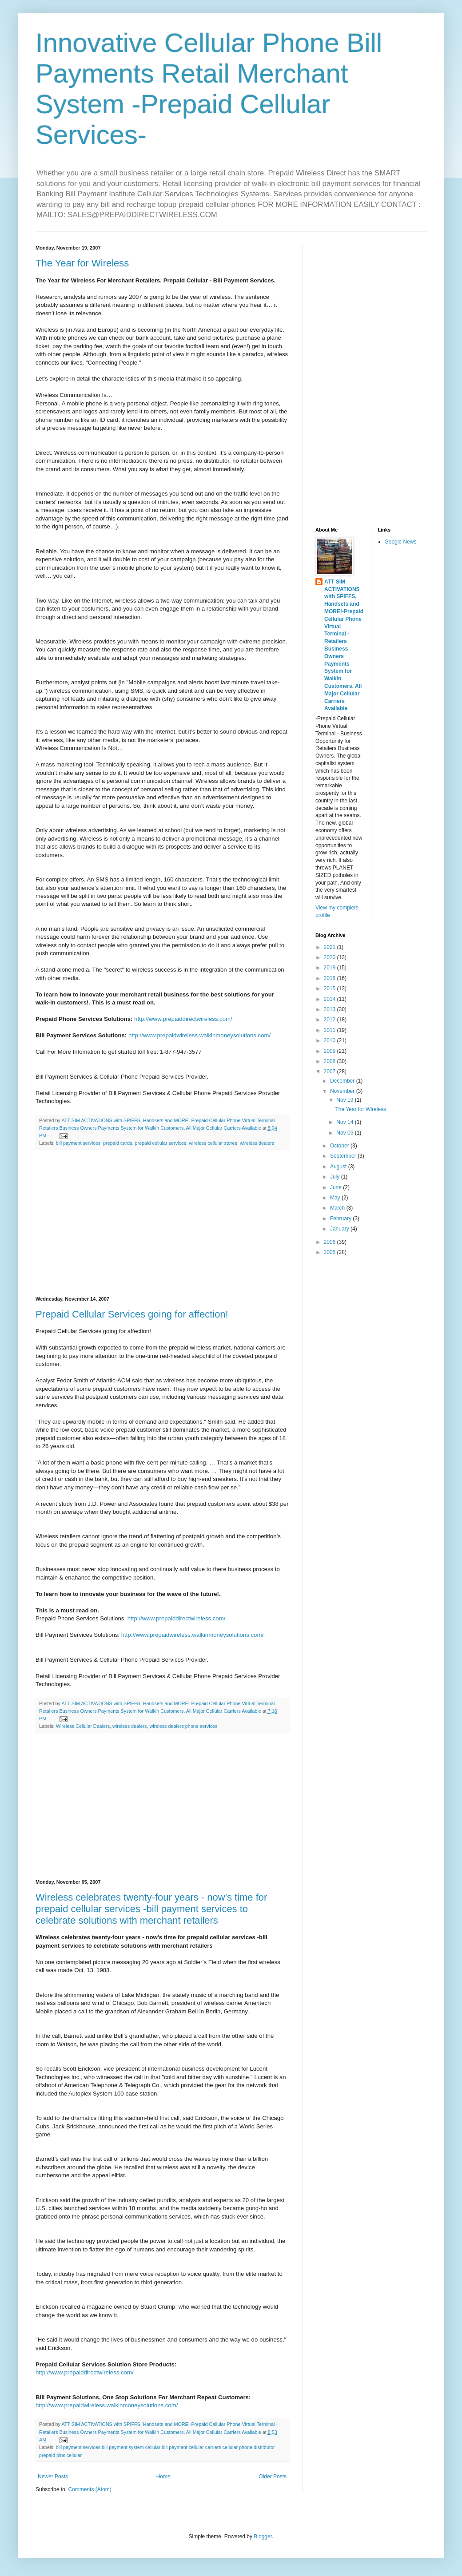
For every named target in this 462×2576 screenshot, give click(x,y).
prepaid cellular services (160, 1143)
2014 (330, 999)
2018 (330, 978)
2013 (330, 1009)
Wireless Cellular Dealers (83, 1726)
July (335, 1177)
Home (163, 2476)
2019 (330, 968)
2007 (330, 1071)
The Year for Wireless (82, 263)
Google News (401, 542)
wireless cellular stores (213, 1143)
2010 (330, 1040)
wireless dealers (257, 1143)
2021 (330, 947)
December (343, 1081)
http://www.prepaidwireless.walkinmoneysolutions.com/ (199, 1035)
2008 (330, 1061)
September (344, 1156)
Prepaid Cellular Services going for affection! (132, 1314)
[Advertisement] (162, 1223)
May (336, 1198)
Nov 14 (345, 1122)
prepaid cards (117, 1143)
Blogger (263, 2536)
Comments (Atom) (89, 2489)
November (343, 1091)
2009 (330, 1051)
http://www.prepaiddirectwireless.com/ (183, 1019)
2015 (330, 988)
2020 (330, 957)
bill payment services (78, 1143)
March (338, 1208)
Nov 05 (345, 1133)
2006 (330, 1242)
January (340, 1229)
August (339, 1166)
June (336, 1187)
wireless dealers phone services (183, 1726)
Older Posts (273, 2476)
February (341, 1218)
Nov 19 (345, 1100)
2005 (330, 1252)
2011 (330, 1030)
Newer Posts (53, 2476)
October (340, 1146)
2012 (330, 1019)
